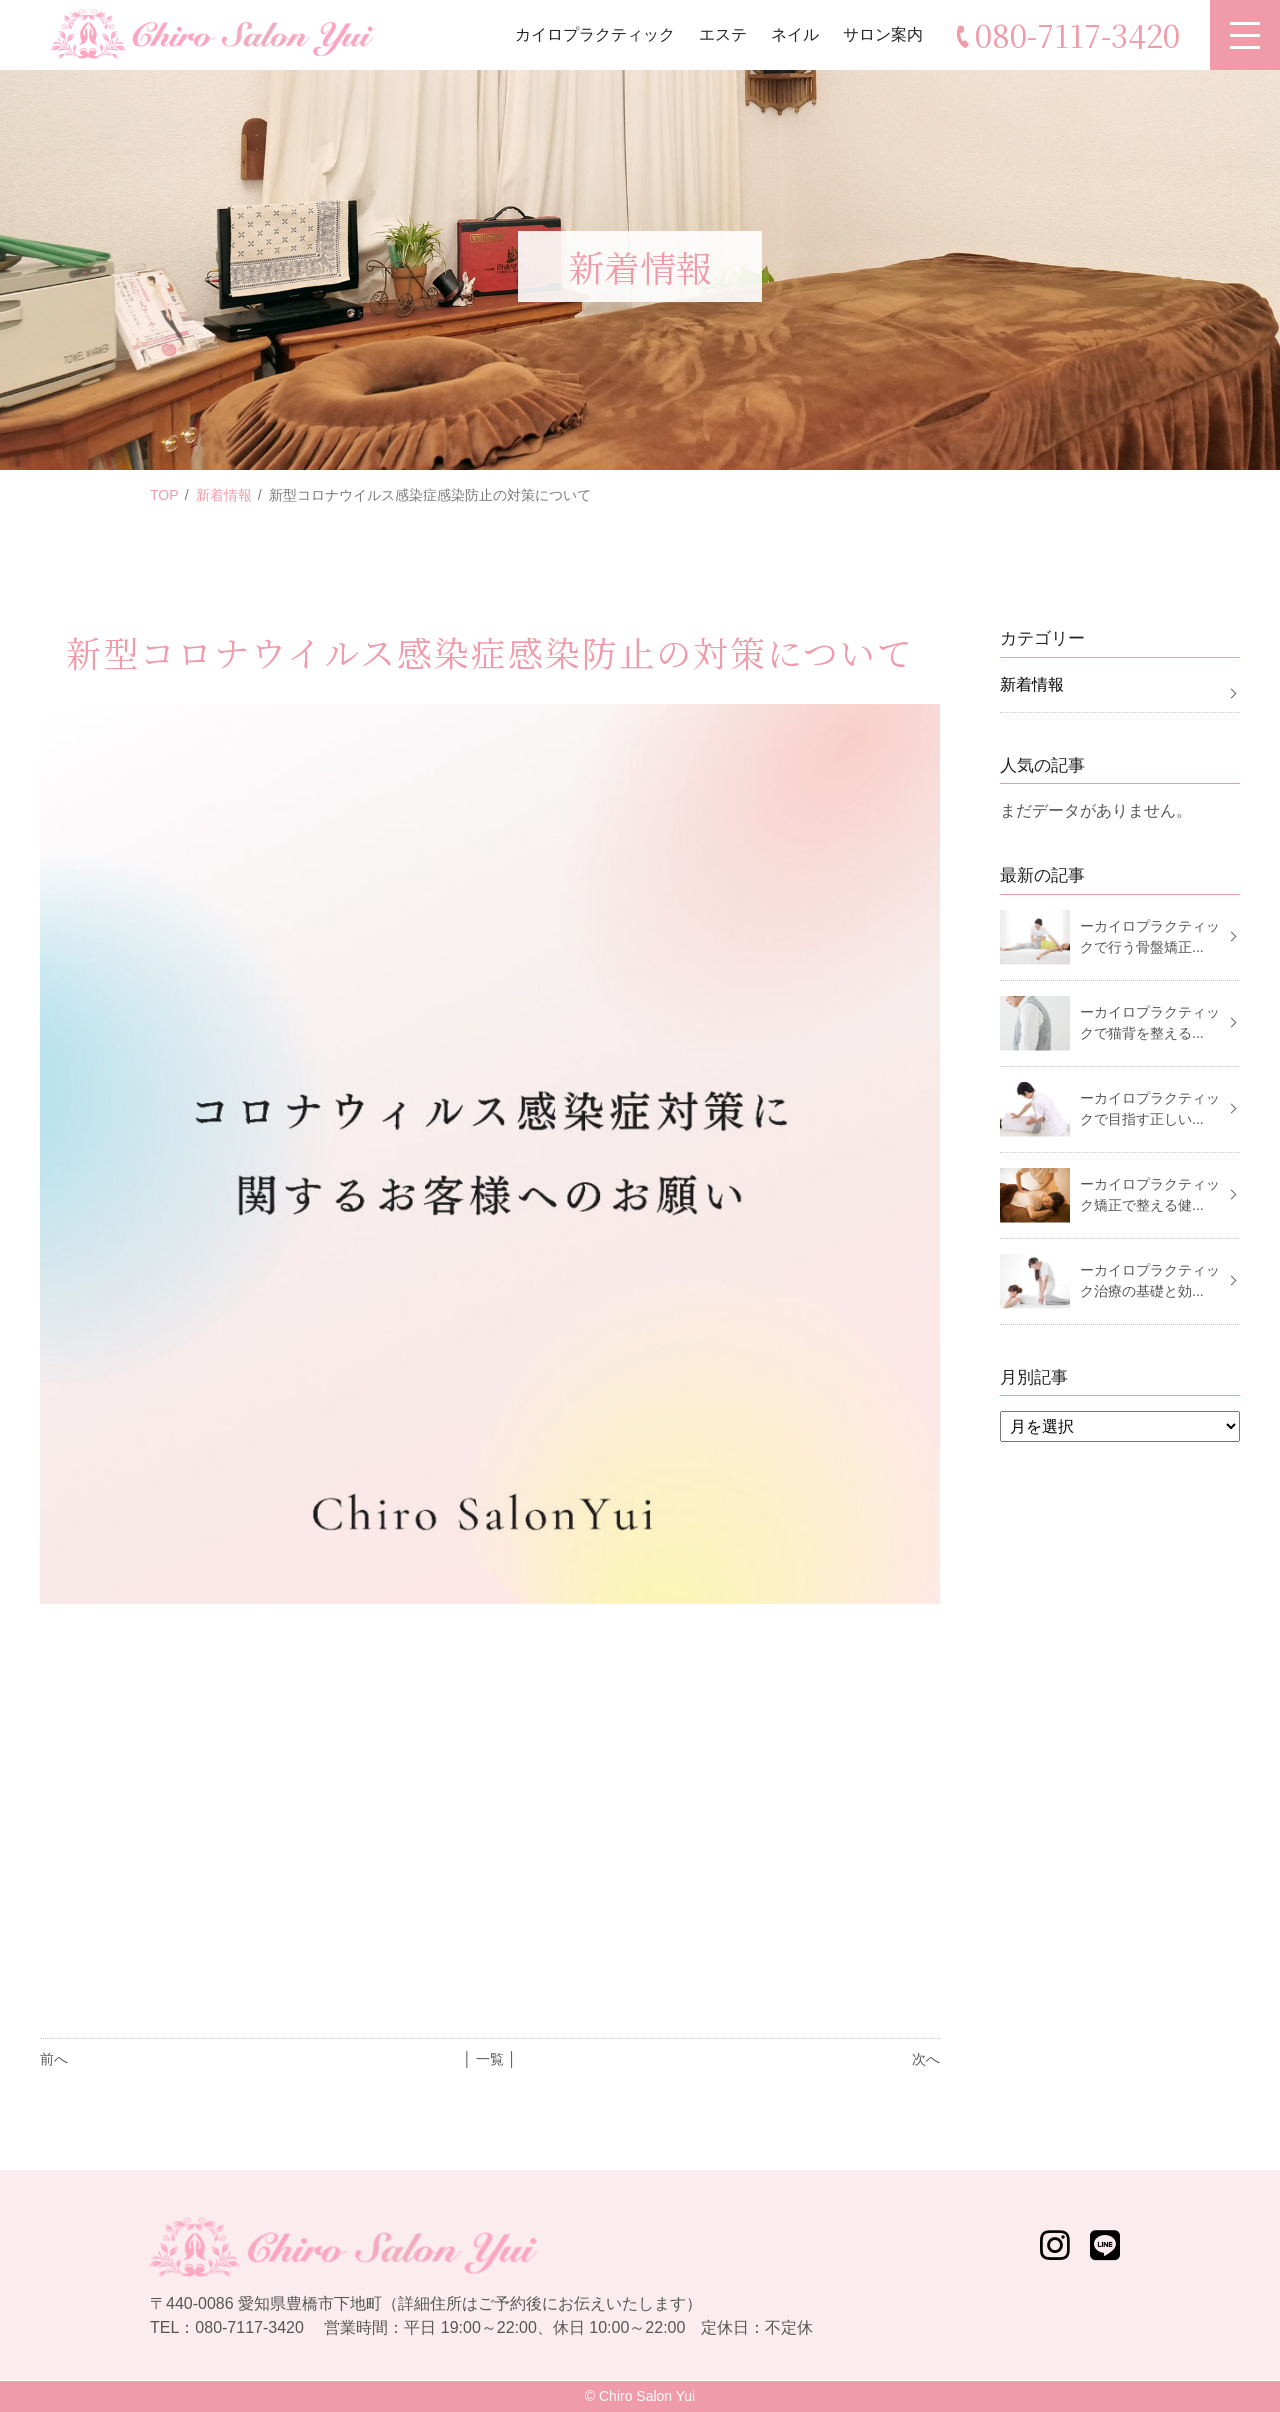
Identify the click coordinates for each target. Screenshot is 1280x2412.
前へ (54, 2059)
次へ (926, 2059)
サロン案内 (883, 34)
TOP (164, 495)
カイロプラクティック (595, 34)
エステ (723, 34)
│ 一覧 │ (489, 2059)
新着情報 (224, 495)
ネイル (795, 34)
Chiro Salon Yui (647, 2396)
